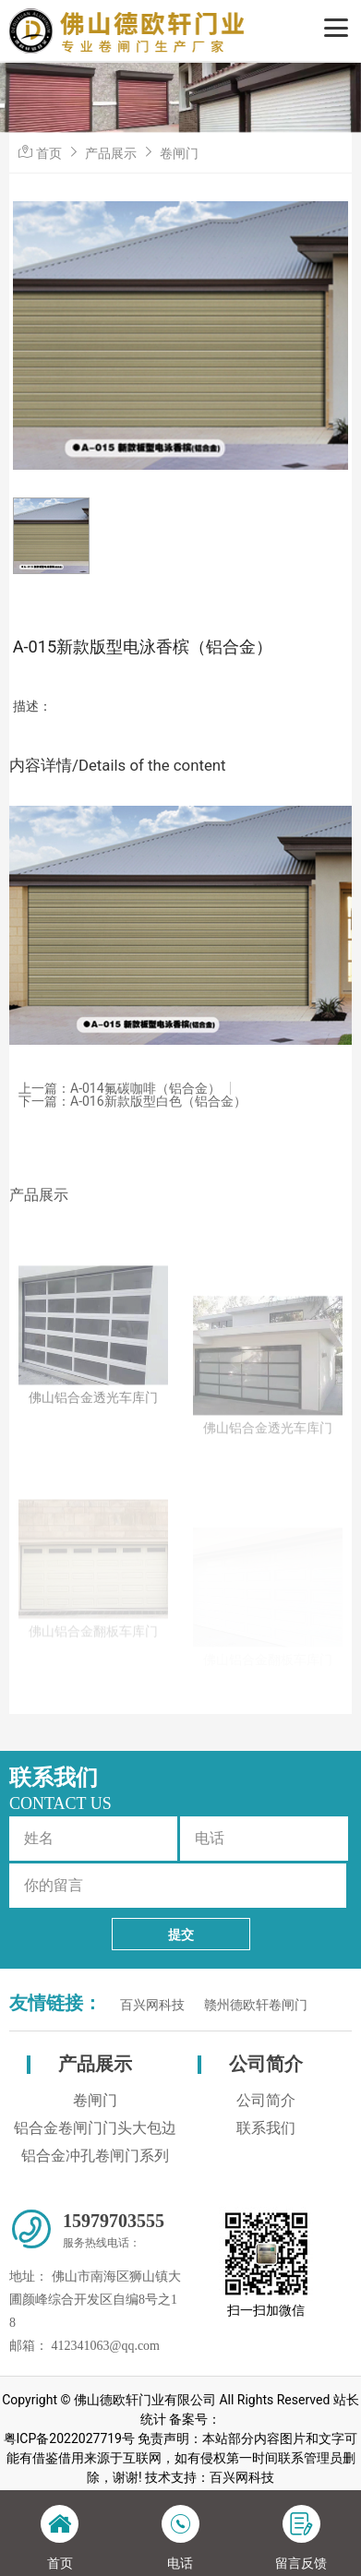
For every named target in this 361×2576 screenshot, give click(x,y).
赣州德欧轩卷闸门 (255, 2005)
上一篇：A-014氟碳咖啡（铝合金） (119, 1088)
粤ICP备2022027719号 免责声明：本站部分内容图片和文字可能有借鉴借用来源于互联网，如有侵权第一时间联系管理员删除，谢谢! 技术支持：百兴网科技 (181, 2458)
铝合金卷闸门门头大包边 (95, 2128)
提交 (181, 1934)
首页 (49, 153)
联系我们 (265, 2128)
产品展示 (111, 153)
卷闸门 (179, 153)
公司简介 (266, 2064)
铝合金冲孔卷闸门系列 (95, 2155)
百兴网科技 (152, 2005)
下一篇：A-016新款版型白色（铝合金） (132, 1101)
